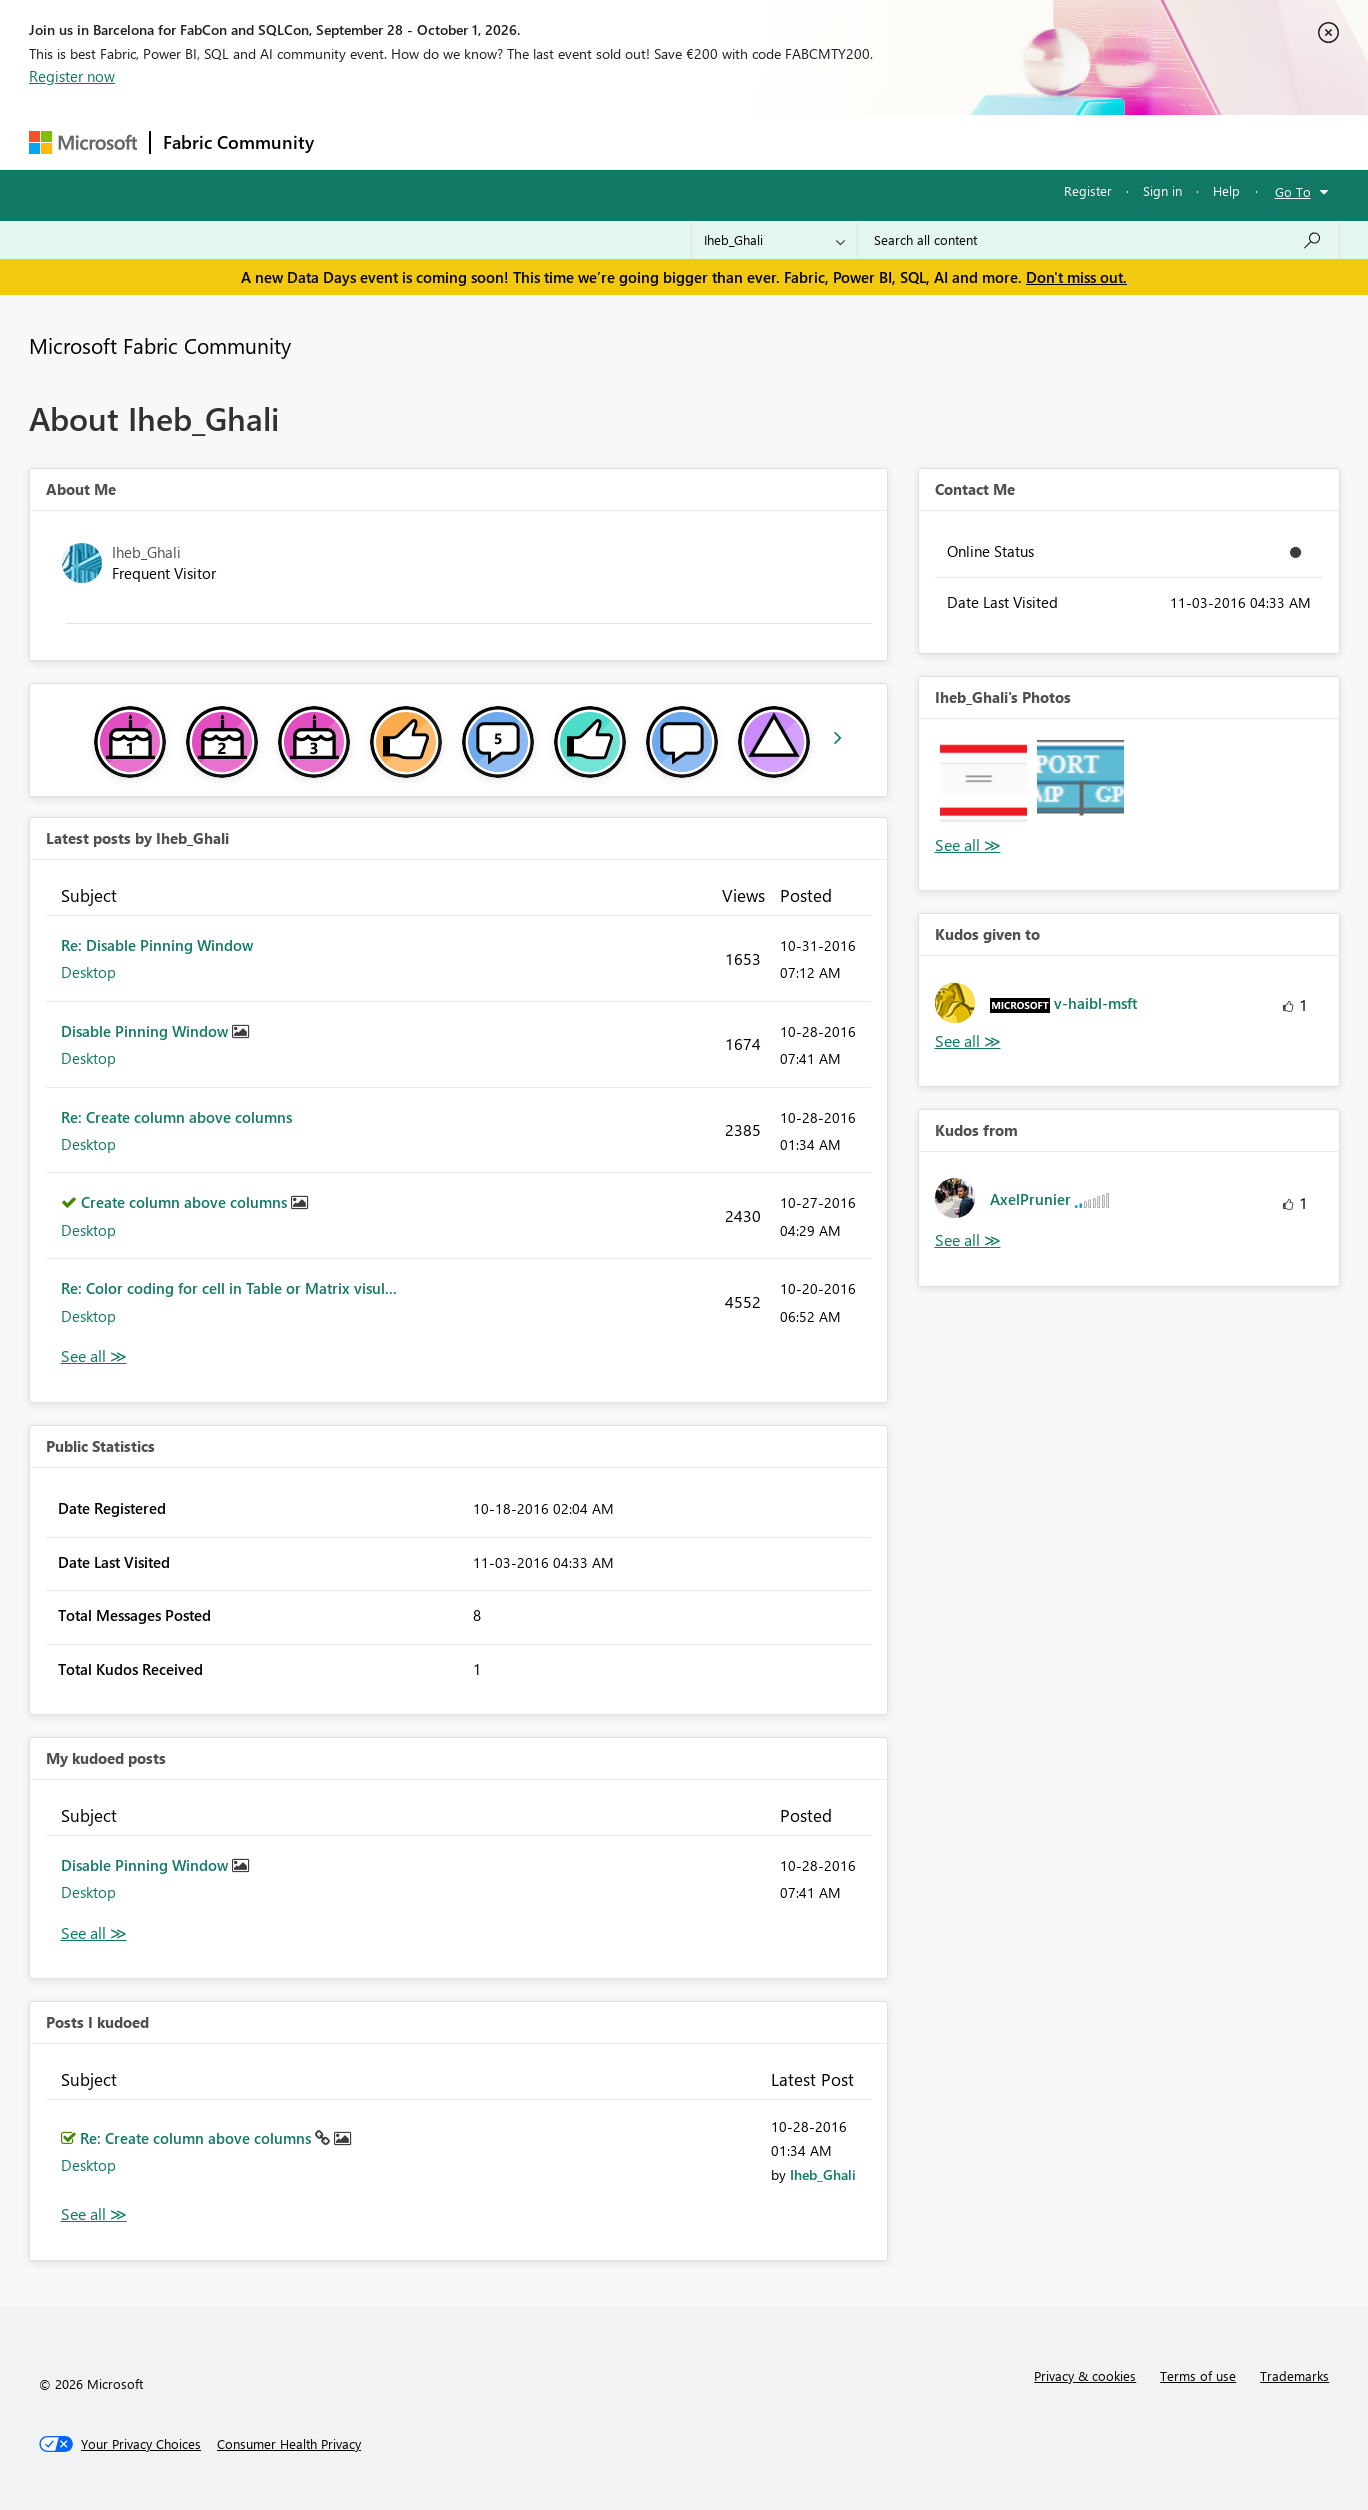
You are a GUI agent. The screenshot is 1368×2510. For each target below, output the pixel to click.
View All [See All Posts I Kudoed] (94, 2214)
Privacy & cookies (1085, 2375)
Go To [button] (1293, 191)
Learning (785, 141)
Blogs (708, 141)
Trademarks (1294, 2375)
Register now (72, 76)
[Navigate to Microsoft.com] (83, 142)
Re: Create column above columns (176, 1117)
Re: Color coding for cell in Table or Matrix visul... (229, 1288)
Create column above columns (186, 1202)
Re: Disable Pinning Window (157, 945)
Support (869, 141)
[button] (983, 783)
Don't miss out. (1076, 277)
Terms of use (1198, 2375)
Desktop (88, 972)
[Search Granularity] (774, 240)
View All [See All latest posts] (94, 1356)
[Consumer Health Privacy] (289, 2444)
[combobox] (1098, 240)
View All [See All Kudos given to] (968, 1041)
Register (1088, 190)
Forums (359, 141)
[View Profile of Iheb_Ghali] (823, 2174)
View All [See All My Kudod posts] (94, 1933)
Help (1226, 190)
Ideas (529, 141)
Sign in (1162, 190)
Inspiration (447, 141)
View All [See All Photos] (968, 845)
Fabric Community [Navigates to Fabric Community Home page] (238, 142)
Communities (618, 141)
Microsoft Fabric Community (160, 345)
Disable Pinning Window (146, 1031)
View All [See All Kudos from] (968, 1240)
